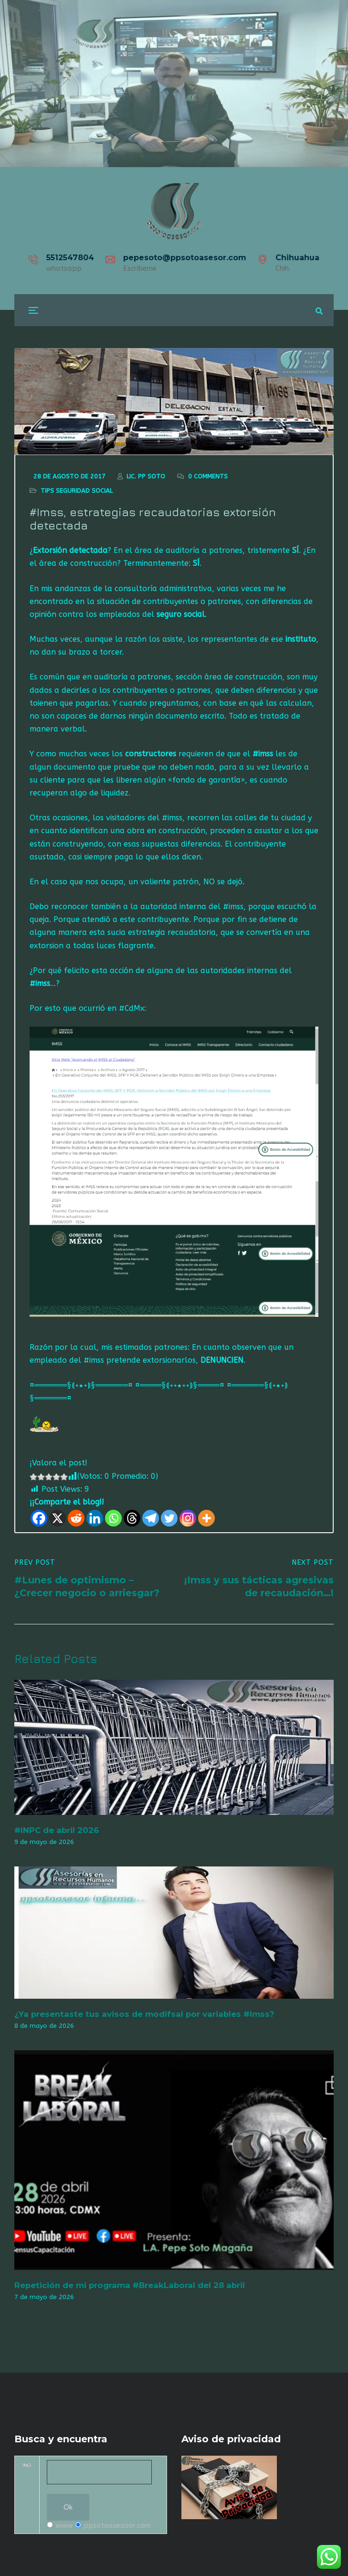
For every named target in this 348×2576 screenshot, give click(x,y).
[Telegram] (150, 1518)
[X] (57, 1518)
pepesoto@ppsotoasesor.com (184, 257)
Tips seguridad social (77, 491)
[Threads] (132, 1518)
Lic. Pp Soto (146, 476)
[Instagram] (187, 1518)
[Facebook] (39, 1518)
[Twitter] (169, 1518)
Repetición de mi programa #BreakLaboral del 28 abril (129, 2285)
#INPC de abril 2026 (56, 1830)
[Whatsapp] (113, 1518)
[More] (206, 1518)
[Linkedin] (94, 1518)
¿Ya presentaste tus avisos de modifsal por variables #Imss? (144, 2014)
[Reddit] (76, 1518)
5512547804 (70, 257)
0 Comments (208, 476)
